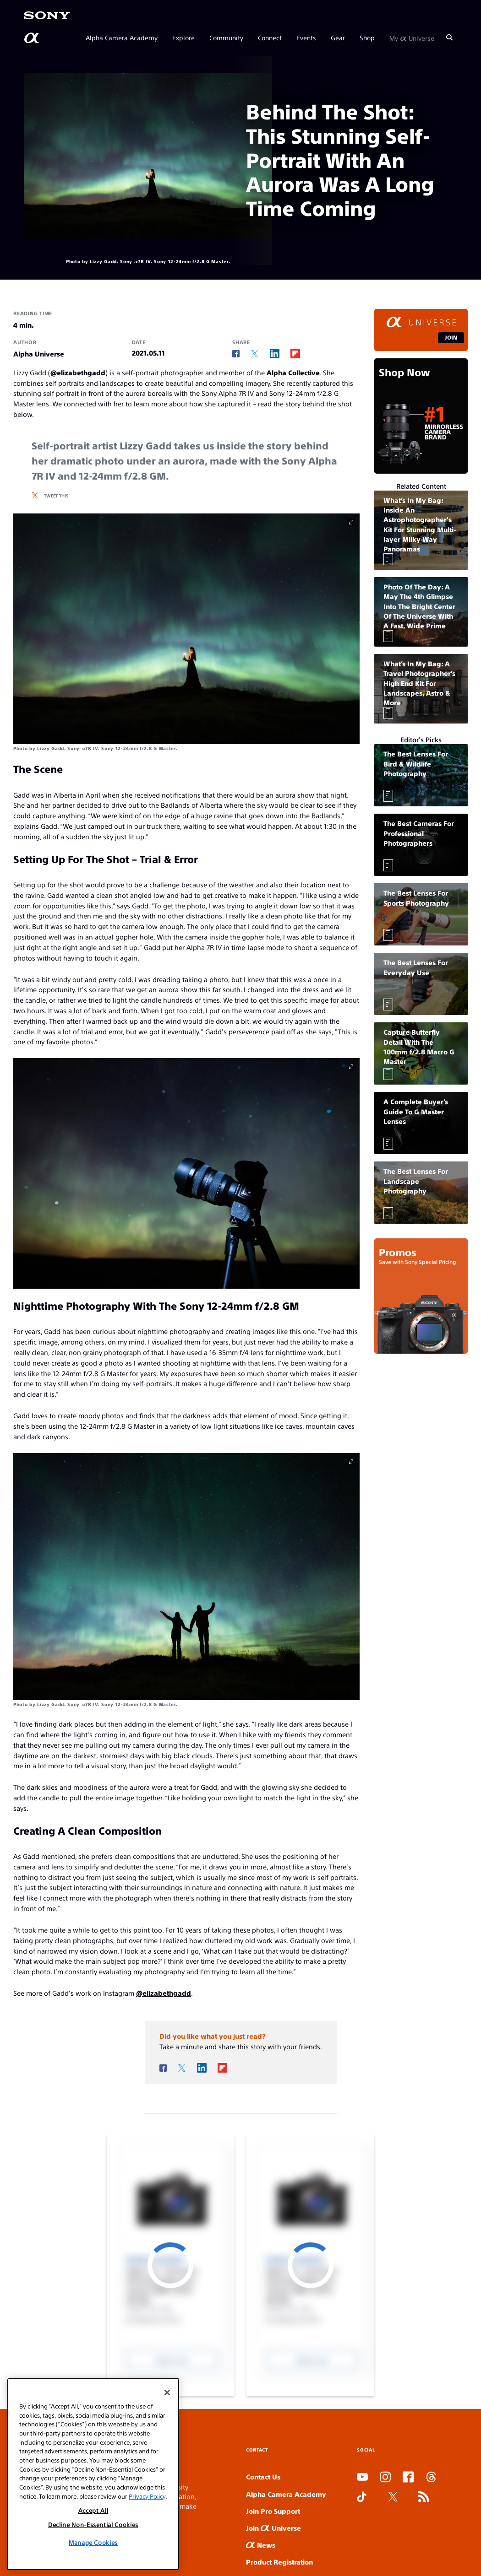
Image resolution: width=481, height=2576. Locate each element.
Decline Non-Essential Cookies (93, 2524)
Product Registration (279, 2561)
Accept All (93, 2510)
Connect (270, 37)
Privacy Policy (147, 2496)
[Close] (167, 2392)
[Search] (449, 37)
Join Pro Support (273, 2510)
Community (226, 37)
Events (306, 37)
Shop (367, 37)
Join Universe (273, 2527)
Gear (338, 37)
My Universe (411, 37)
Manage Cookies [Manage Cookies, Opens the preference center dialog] (93, 2542)
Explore (183, 37)
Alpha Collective (293, 372)
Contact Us (263, 2476)
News (260, 2544)
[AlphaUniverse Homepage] (32, 37)
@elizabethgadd (77, 372)
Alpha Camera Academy (122, 37)
